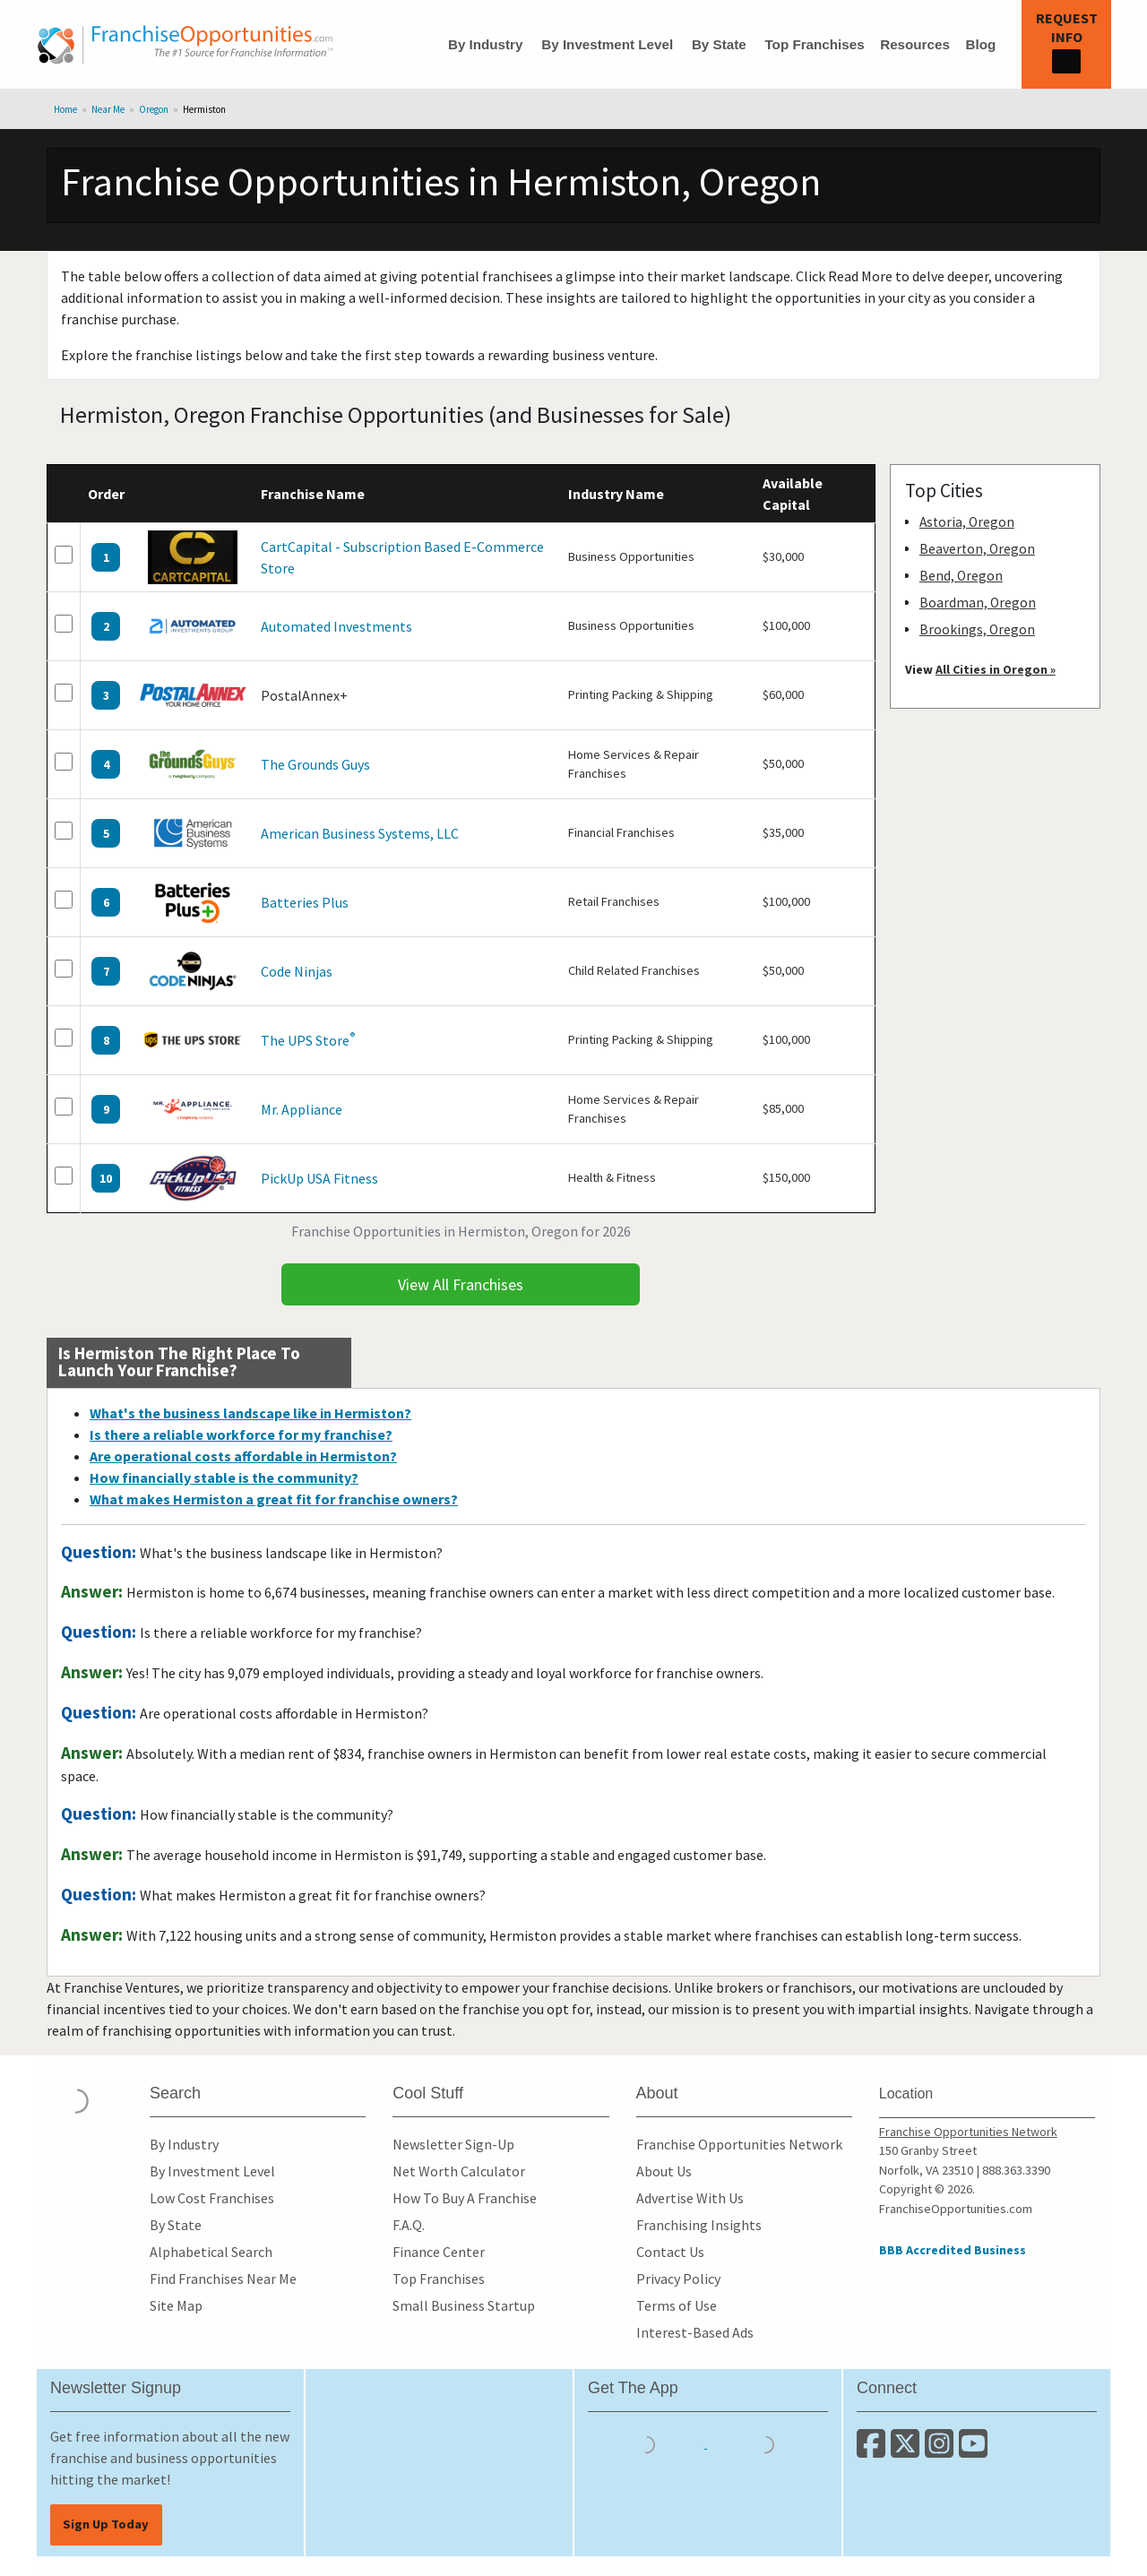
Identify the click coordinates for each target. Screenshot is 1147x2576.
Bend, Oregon (961, 575)
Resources (915, 44)
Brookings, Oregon (977, 629)
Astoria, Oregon (966, 521)
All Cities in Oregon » (996, 669)
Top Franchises (814, 44)
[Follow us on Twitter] (908, 2451)
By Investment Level (607, 44)
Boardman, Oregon (977, 602)
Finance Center (438, 2252)
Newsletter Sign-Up (453, 2144)
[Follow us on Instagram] (942, 2451)
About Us (664, 2171)
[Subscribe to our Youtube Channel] (974, 2451)
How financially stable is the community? (224, 1477)
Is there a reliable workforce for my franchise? (241, 1434)
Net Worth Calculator (458, 2171)
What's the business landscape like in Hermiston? (250, 1413)
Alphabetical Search (211, 2252)
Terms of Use (676, 2305)
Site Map (176, 2305)
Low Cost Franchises (212, 2198)
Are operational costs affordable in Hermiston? (243, 1456)
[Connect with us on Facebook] (874, 2451)
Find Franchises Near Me (223, 2278)
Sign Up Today (106, 2524)
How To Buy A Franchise (464, 2198)
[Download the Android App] (765, 2442)
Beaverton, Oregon (977, 548)
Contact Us (670, 2252)
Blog (980, 44)
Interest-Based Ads (695, 2332)
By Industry (485, 44)
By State (719, 44)
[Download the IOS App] (647, 2442)
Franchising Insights (699, 2225)
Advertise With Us (690, 2198)
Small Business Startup (463, 2305)
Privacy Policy (678, 2278)
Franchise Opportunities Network (739, 2144)
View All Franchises (460, 1284)
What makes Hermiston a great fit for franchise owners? (274, 1499)
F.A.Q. (408, 2225)
